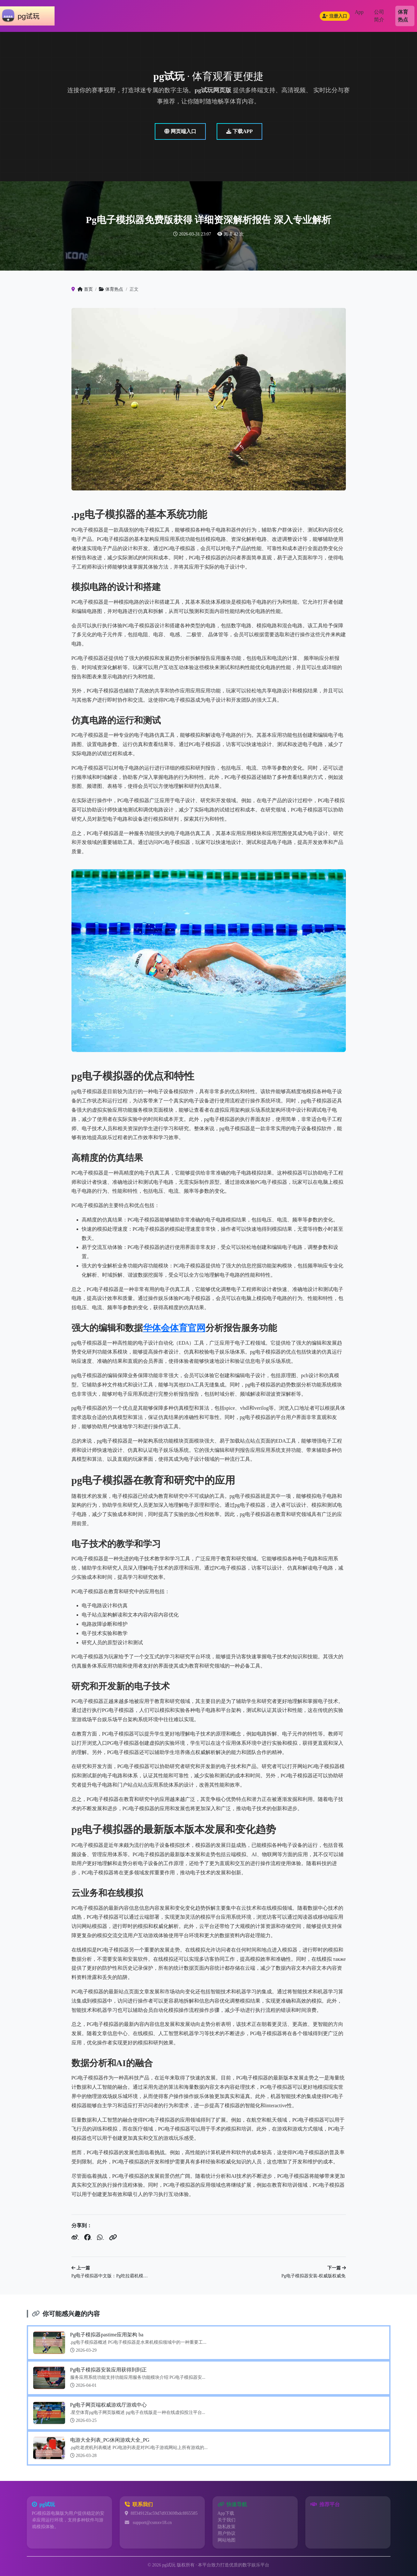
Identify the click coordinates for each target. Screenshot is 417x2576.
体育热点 (403, 15)
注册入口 (334, 16)
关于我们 (226, 2520)
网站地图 (226, 2540)
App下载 (226, 2513)
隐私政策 (226, 2526)
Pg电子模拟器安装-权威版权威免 (313, 2276)
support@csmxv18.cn (152, 2522)
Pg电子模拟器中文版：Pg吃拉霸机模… (109, 2276)
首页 (85, 289)
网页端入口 (180, 131)
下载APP (239, 131)
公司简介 (379, 15)
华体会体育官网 (174, 1328)
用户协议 (226, 2533)
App (359, 12)
